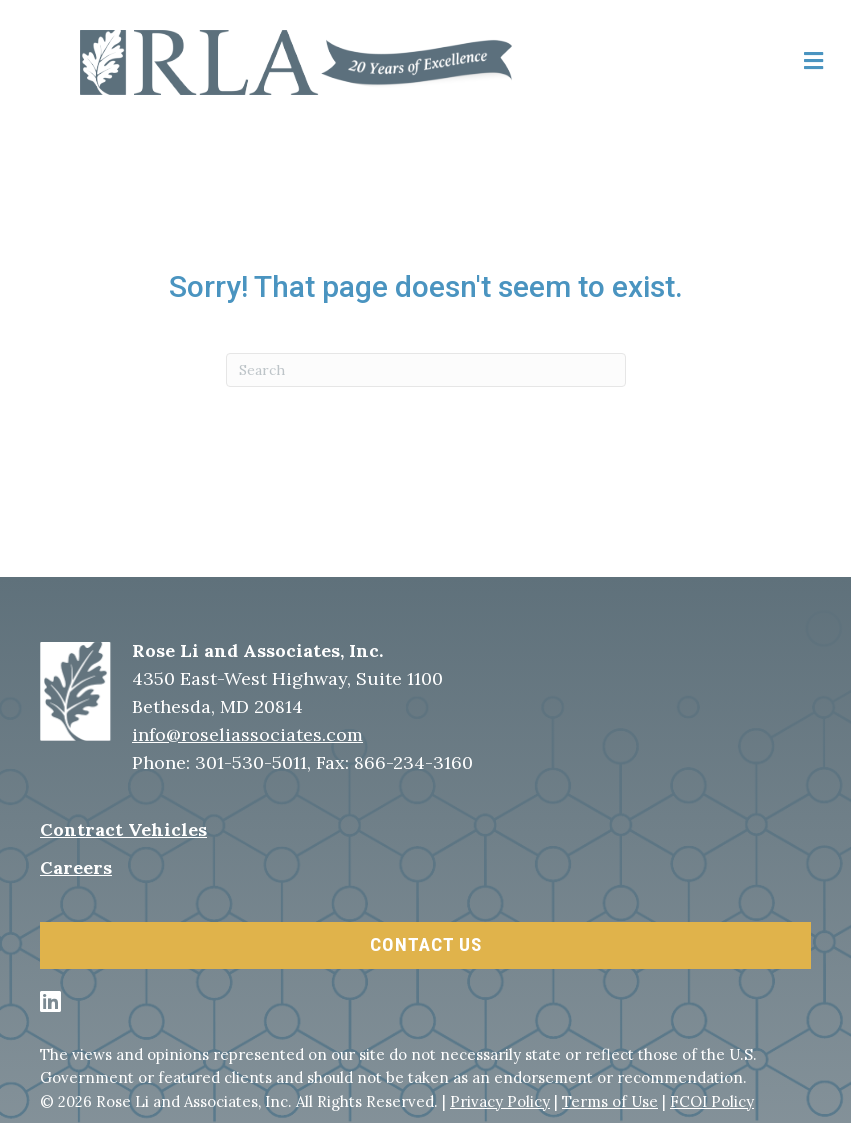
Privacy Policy (500, 1101)
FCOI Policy (712, 1101)
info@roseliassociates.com (247, 734)
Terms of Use (610, 1101)
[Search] (426, 370)
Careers (76, 867)
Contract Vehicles (123, 829)
